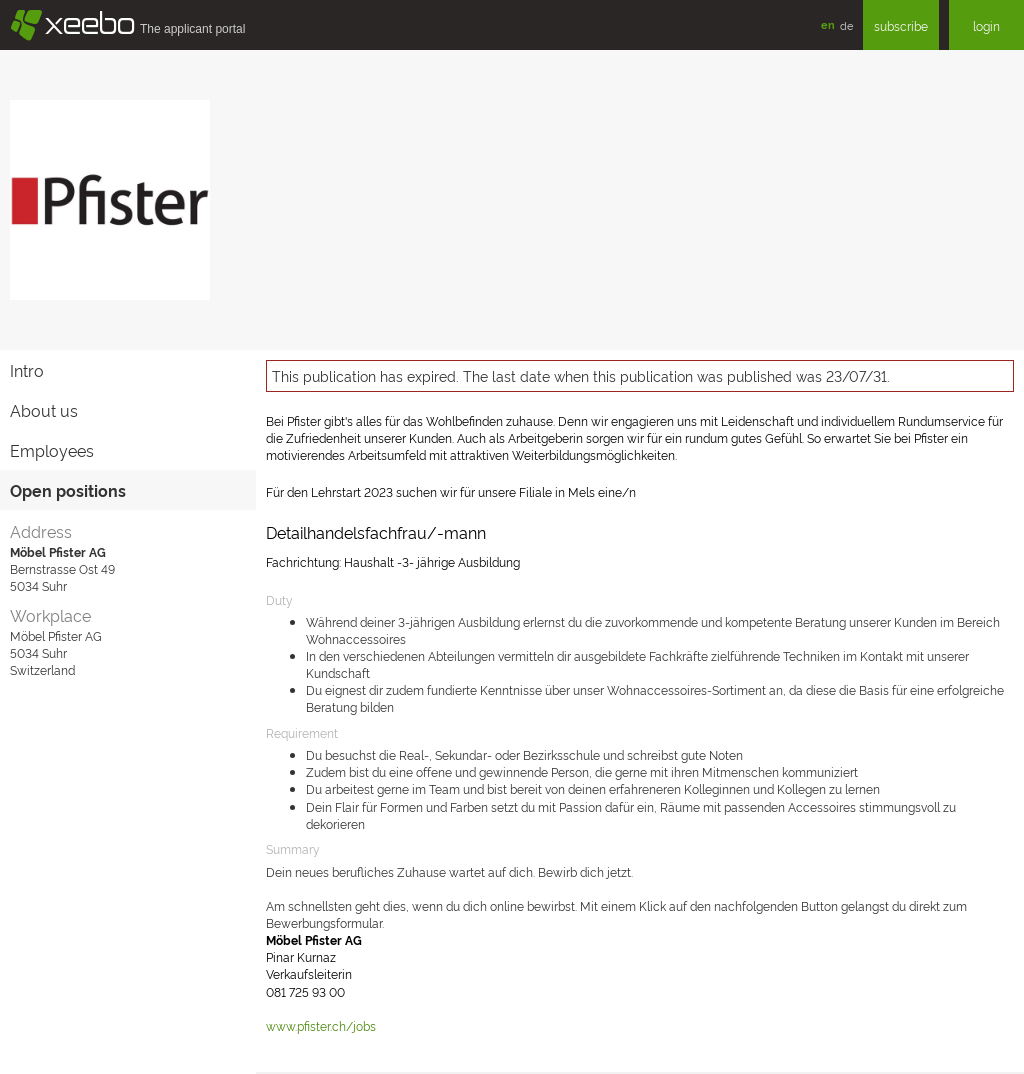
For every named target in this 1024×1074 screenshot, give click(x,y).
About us (44, 410)
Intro (27, 370)
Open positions (68, 490)
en (828, 24)
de (846, 25)
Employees (52, 450)
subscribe (901, 25)
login (986, 25)
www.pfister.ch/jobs (321, 1025)
